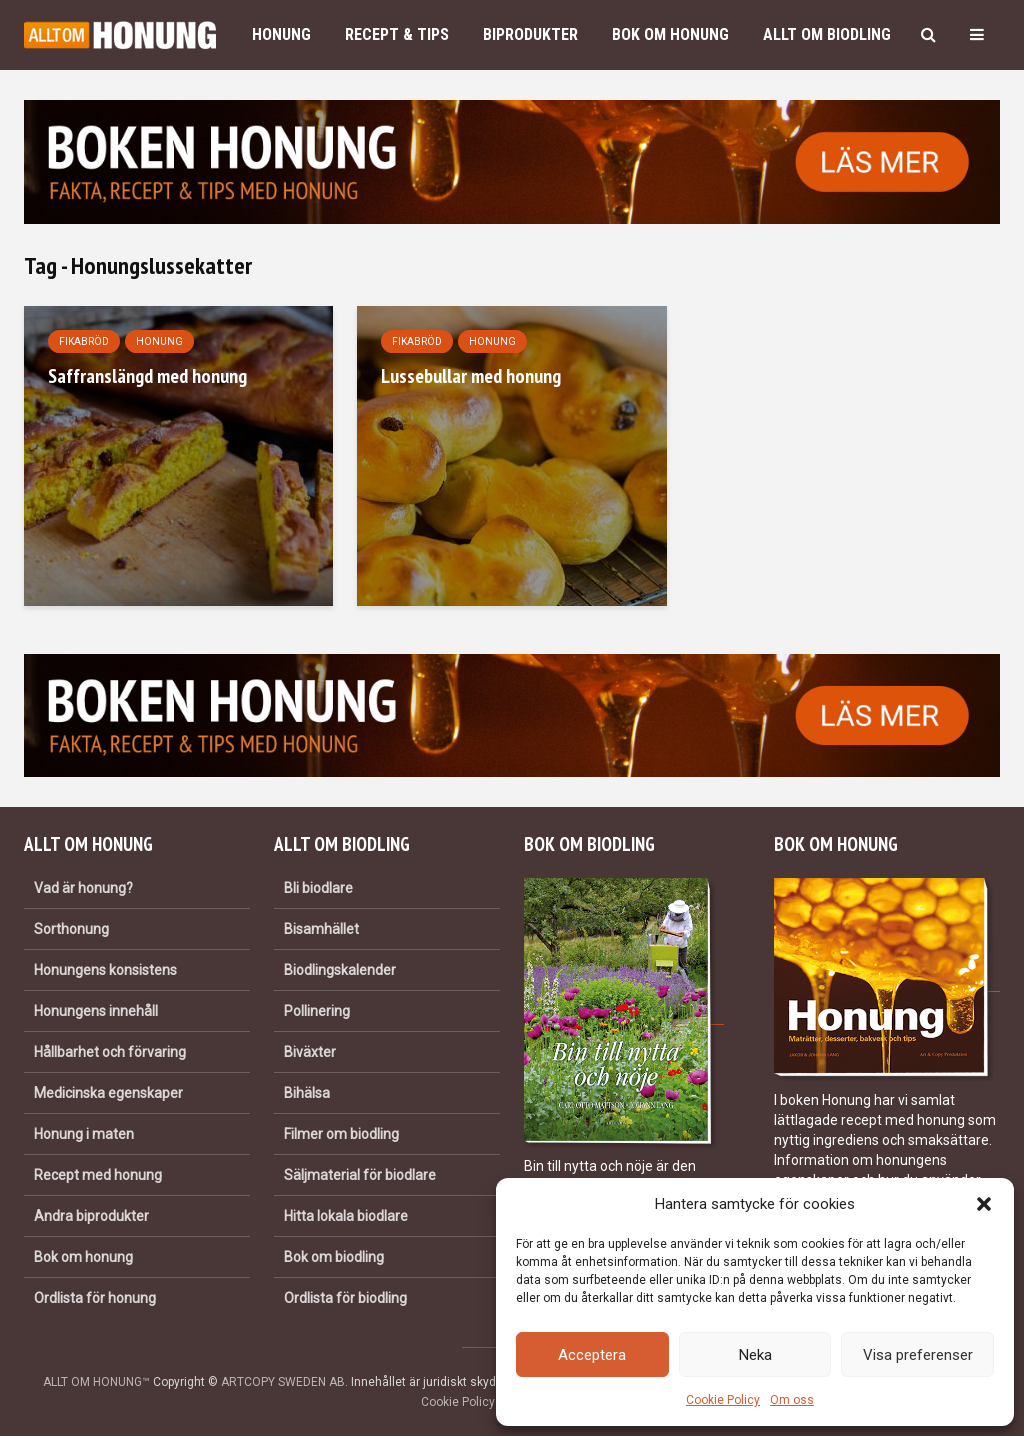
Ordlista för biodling (345, 1298)
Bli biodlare (318, 888)
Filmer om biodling (341, 1134)
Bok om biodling (334, 1257)
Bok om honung (670, 34)
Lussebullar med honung (471, 376)
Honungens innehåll (96, 1011)
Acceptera (592, 1355)
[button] (984, 1204)
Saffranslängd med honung (147, 376)
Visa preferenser (918, 1355)
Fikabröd (84, 341)
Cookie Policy (723, 1400)
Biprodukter (530, 34)
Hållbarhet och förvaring (110, 1052)
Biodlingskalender (340, 970)
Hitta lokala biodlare (346, 1216)
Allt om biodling (827, 34)
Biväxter (310, 1052)
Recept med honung (98, 1175)
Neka (755, 1355)
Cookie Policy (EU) (471, 1402)
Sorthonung (71, 929)
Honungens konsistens (105, 970)
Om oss (792, 1400)
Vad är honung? (83, 888)
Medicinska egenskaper (108, 1093)
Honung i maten (84, 1134)
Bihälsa (307, 1093)
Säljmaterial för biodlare (360, 1175)
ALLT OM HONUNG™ (96, 1382)
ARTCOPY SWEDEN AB (283, 1382)
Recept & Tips (397, 34)
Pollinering (317, 1011)
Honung (281, 34)
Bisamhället (321, 929)
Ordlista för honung (95, 1298)
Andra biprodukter (91, 1216)
